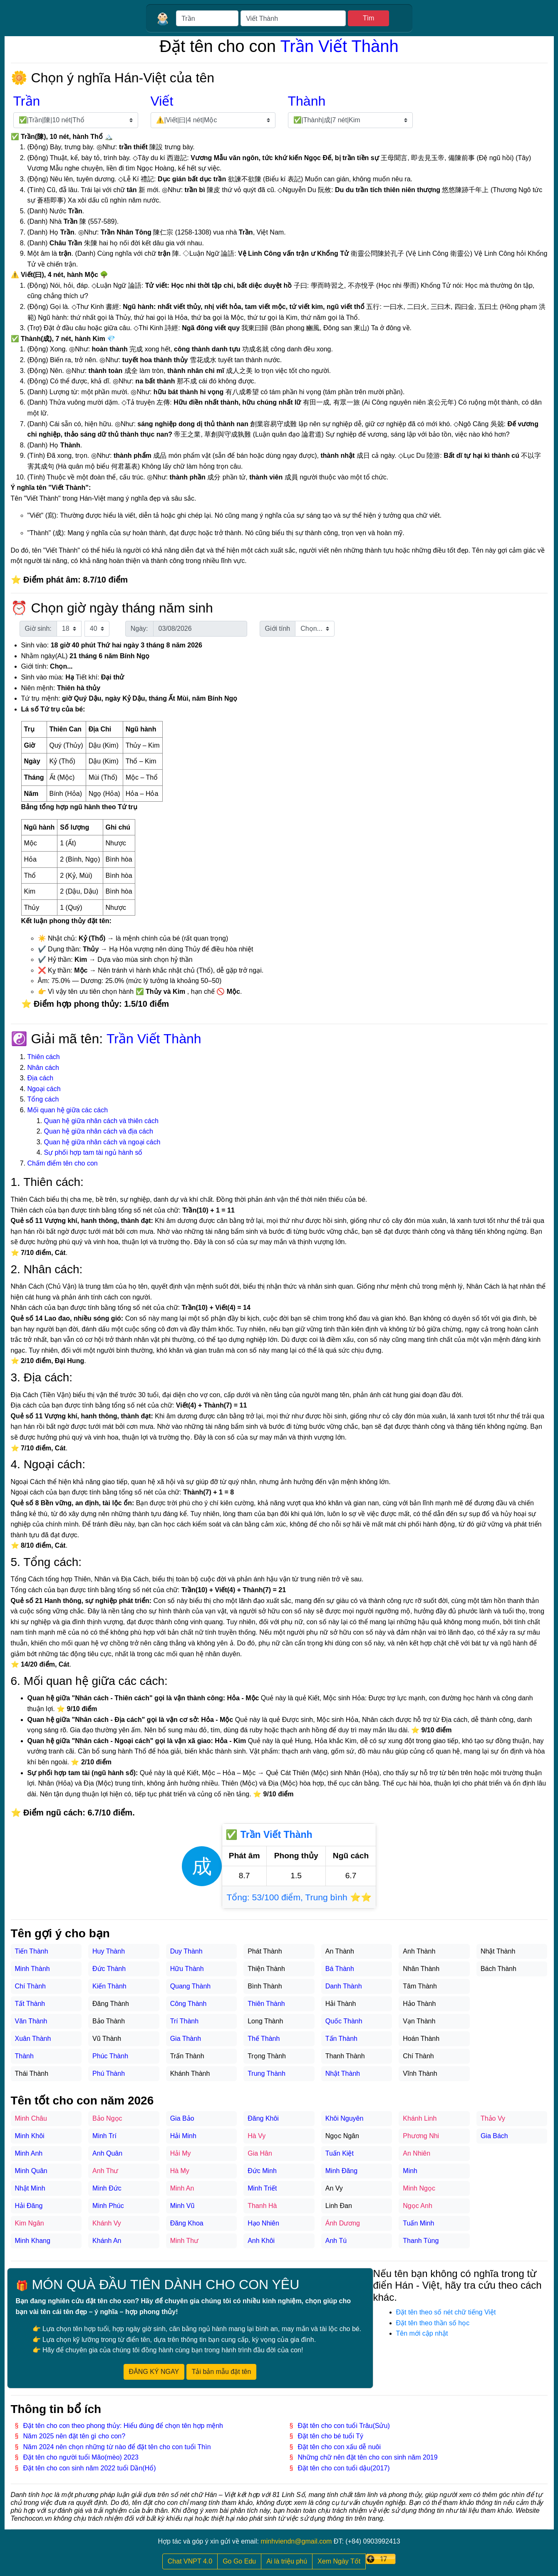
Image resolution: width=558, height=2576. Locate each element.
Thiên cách (43, 1056)
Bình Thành (265, 1986)
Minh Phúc (108, 2205)
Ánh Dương (342, 2223)
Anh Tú (336, 2240)
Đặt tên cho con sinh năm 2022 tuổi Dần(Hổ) (89, 2468)
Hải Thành (340, 2003)
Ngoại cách (44, 1088)
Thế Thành (264, 2038)
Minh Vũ (182, 2205)
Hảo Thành (419, 2003)
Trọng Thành (267, 2056)
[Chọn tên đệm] (350, 120)
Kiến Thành (109, 1986)
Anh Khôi (261, 2240)
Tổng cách (43, 1099)
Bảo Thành (108, 2021)
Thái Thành (32, 2073)
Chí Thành (30, 1986)
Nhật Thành (342, 2073)
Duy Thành (186, 1951)
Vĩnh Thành (420, 2073)
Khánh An (106, 2240)
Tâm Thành (420, 1986)
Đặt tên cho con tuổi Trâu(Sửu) (344, 2425)
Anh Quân (107, 2153)
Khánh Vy (106, 2223)
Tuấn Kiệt (339, 2153)
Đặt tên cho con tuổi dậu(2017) (344, 2468)
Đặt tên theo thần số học (433, 2323)
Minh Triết (262, 2188)
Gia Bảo (182, 2118)
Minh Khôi (30, 2135)
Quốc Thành (343, 2021)
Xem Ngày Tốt (338, 2561)
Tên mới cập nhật (422, 2333)
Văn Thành (31, 2021)
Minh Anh (29, 2153)
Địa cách (40, 1078)
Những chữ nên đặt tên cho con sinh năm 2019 (368, 2457)
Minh (410, 2170)
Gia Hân (260, 2153)
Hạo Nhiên (263, 2223)
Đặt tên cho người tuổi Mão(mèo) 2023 (81, 2457)
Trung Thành (266, 2073)
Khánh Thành (190, 2073)
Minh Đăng (341, 2170)
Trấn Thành (187, 2056)
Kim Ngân (29, 2223)
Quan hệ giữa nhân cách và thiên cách (101, 1120)
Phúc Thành (110, 2056)
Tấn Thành (341, 2038)
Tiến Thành (31, 1951)
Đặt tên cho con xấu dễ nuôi (339, 2446)
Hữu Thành (187, 1968)
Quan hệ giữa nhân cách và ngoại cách (102, 1142)
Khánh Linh (419, 2118)
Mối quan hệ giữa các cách (67, 1110)
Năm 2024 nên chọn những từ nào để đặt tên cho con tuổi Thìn (117, 2446)
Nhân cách (43, 1067)
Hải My (180, 2153)
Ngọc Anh (417, 2205)
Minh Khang (32, 2240)
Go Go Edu (239, 2561)
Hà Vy (256, 2135)
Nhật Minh (30, 2188)
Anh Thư (105, 2170)
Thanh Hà (262, 2205)
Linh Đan (338, 2205)
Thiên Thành (266, 2003)
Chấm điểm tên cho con (62, 1163)
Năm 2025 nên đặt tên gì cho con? (74, 2436)
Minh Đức (107, 2188)
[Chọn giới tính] (315, 629)
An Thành (339, 1951)
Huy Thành (108, 1951)
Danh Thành (343, 1986)
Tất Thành (30, 2003)
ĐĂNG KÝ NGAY (154, 2371)
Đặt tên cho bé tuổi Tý (330, 2436)
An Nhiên (416, 2153)
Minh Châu (31, 2118)
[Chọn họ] (75, 120)
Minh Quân (31, 2170)
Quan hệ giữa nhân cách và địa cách (98, 1131)
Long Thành (265, 2021)
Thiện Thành (266, 1968)
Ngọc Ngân (342, 2135)
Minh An (182, 2188)
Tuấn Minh (418, 2223)
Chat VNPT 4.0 (190, 2561)
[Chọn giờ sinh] (69, 629)
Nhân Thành (421, 1968)
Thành (24, 2056)
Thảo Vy (493, 2118)
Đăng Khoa (186, 2223)
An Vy (334, 2188)
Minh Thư (184, 2240)
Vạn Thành (419, 2021)
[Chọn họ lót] (213, 120)
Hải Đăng (29, 2205)
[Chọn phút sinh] (96, 629)
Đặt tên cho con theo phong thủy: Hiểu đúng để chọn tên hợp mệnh (123, 2425)
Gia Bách (494, 2135)
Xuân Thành (33, 2038)
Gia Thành (185, 2038)
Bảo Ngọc (107, 2118)
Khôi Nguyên (344, 2118)
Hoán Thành (421, 2038)
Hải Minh (183, 2135)
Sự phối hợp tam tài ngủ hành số (93, 1152)
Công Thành (188, 2003)
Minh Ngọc (419, 2188)
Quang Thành (190, 1986)
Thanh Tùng (421, 2240)
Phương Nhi (421, 2135)
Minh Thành (32, 1968)
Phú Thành (108, 2073)
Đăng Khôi (263, 2118)
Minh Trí (104, 2135)
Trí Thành (184, 2021)
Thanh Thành (345, 2056)
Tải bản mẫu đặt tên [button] (221, 2371)
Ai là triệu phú (286, 2561)
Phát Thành (265, 1951)
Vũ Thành (106, 2038)
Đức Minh (262, 2170)
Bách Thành (498, 1968)
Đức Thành (109, 1968)
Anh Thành (419, 1951)
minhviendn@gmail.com (296, 2541)
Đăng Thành (110, 2003)
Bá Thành (339, 1968)
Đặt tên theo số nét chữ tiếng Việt (446, 2312)
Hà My (179, 2170)
